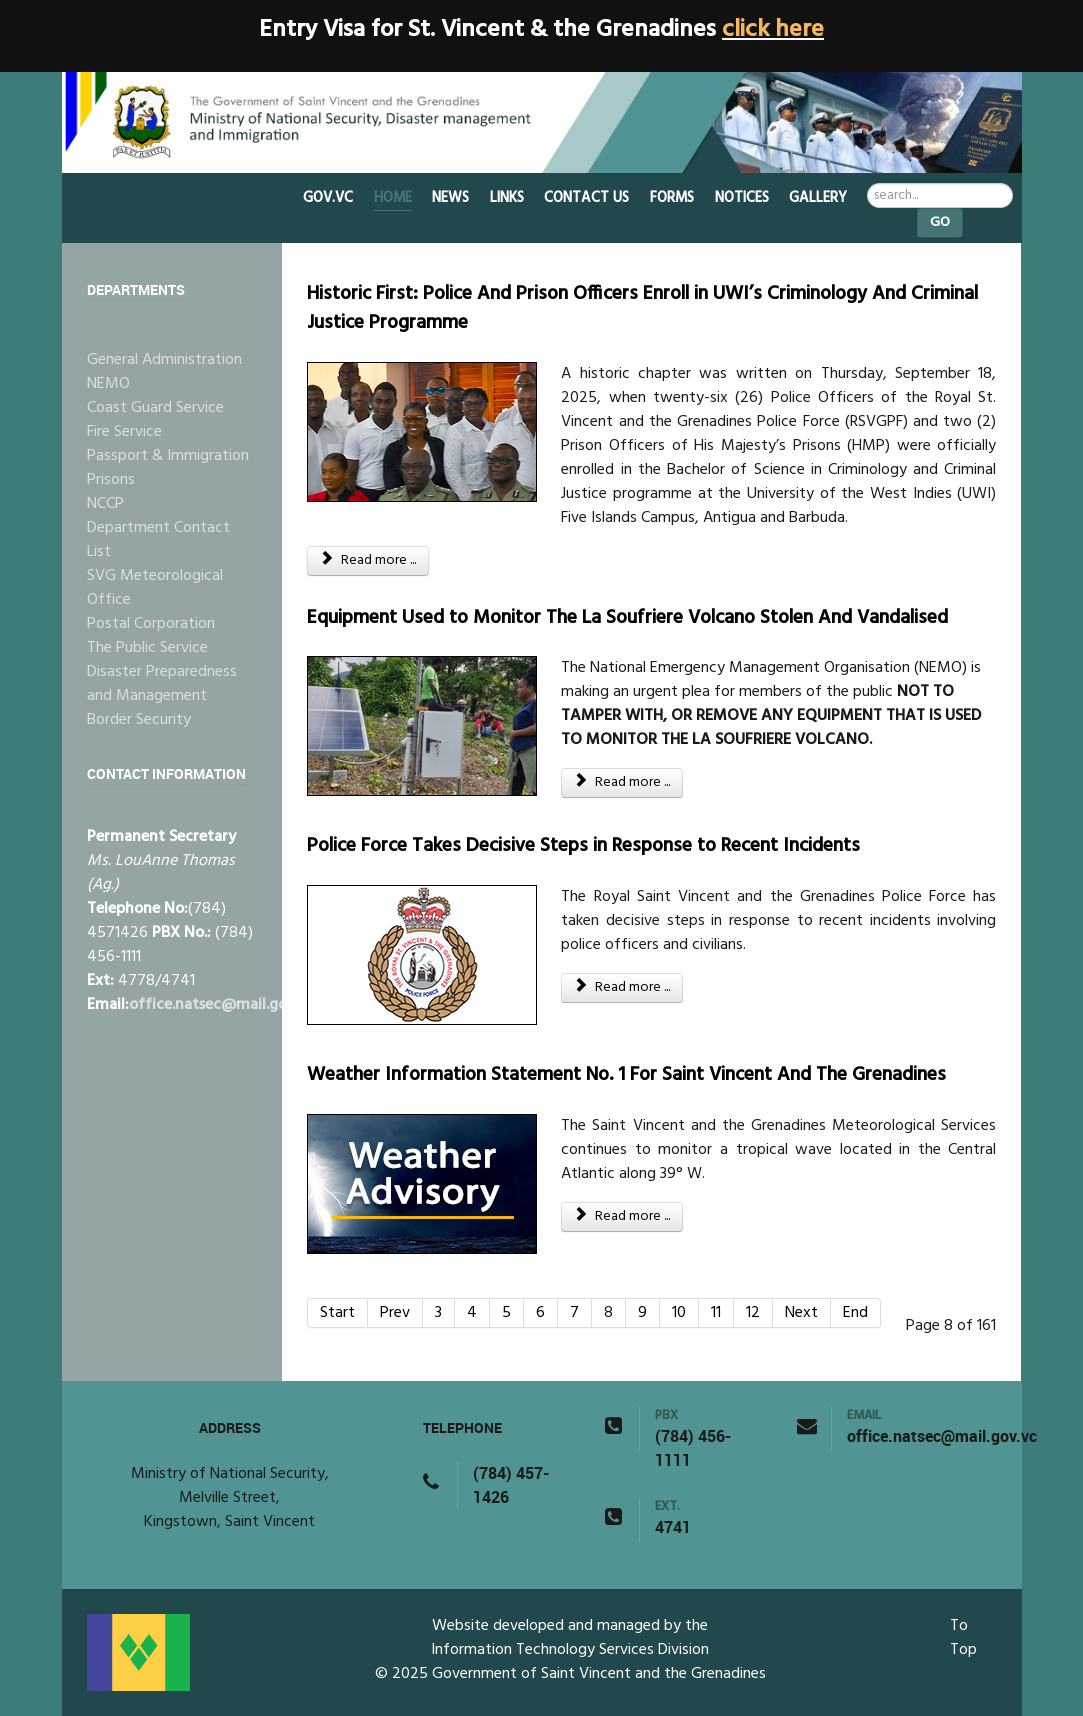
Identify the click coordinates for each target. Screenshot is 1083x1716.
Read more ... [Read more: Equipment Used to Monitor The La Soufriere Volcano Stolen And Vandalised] (622, 782)
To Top (963, 1638)
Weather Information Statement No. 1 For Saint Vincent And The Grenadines (626, 1075)
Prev (395, 1313)
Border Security (139, 720)
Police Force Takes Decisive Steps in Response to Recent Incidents (583, 846)
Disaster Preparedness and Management (162, 684)
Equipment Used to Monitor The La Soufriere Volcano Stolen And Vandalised (627, 618)
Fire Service (124, 432)
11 (716, 1313)
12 (753, 1313)
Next (801, 1313)
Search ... (867, 183)
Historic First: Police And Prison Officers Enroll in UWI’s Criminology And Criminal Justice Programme (642, 308)
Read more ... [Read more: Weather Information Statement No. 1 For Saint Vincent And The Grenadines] (622, 1216)
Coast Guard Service (155, 408)
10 (679, 1313)
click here (773, 30)
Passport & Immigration (168, 456)
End (855, 1313)
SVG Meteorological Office (155, 588)
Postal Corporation (151, 624)
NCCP (105, 504)
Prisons (111, 480)
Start (337, 1313)
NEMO (108, 384)
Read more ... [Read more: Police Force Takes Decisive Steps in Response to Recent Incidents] (622, 987)
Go (940, 222)
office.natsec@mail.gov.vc (221, 1005)
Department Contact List (158, 540)
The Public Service (147, 648)
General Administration (164, 360)
